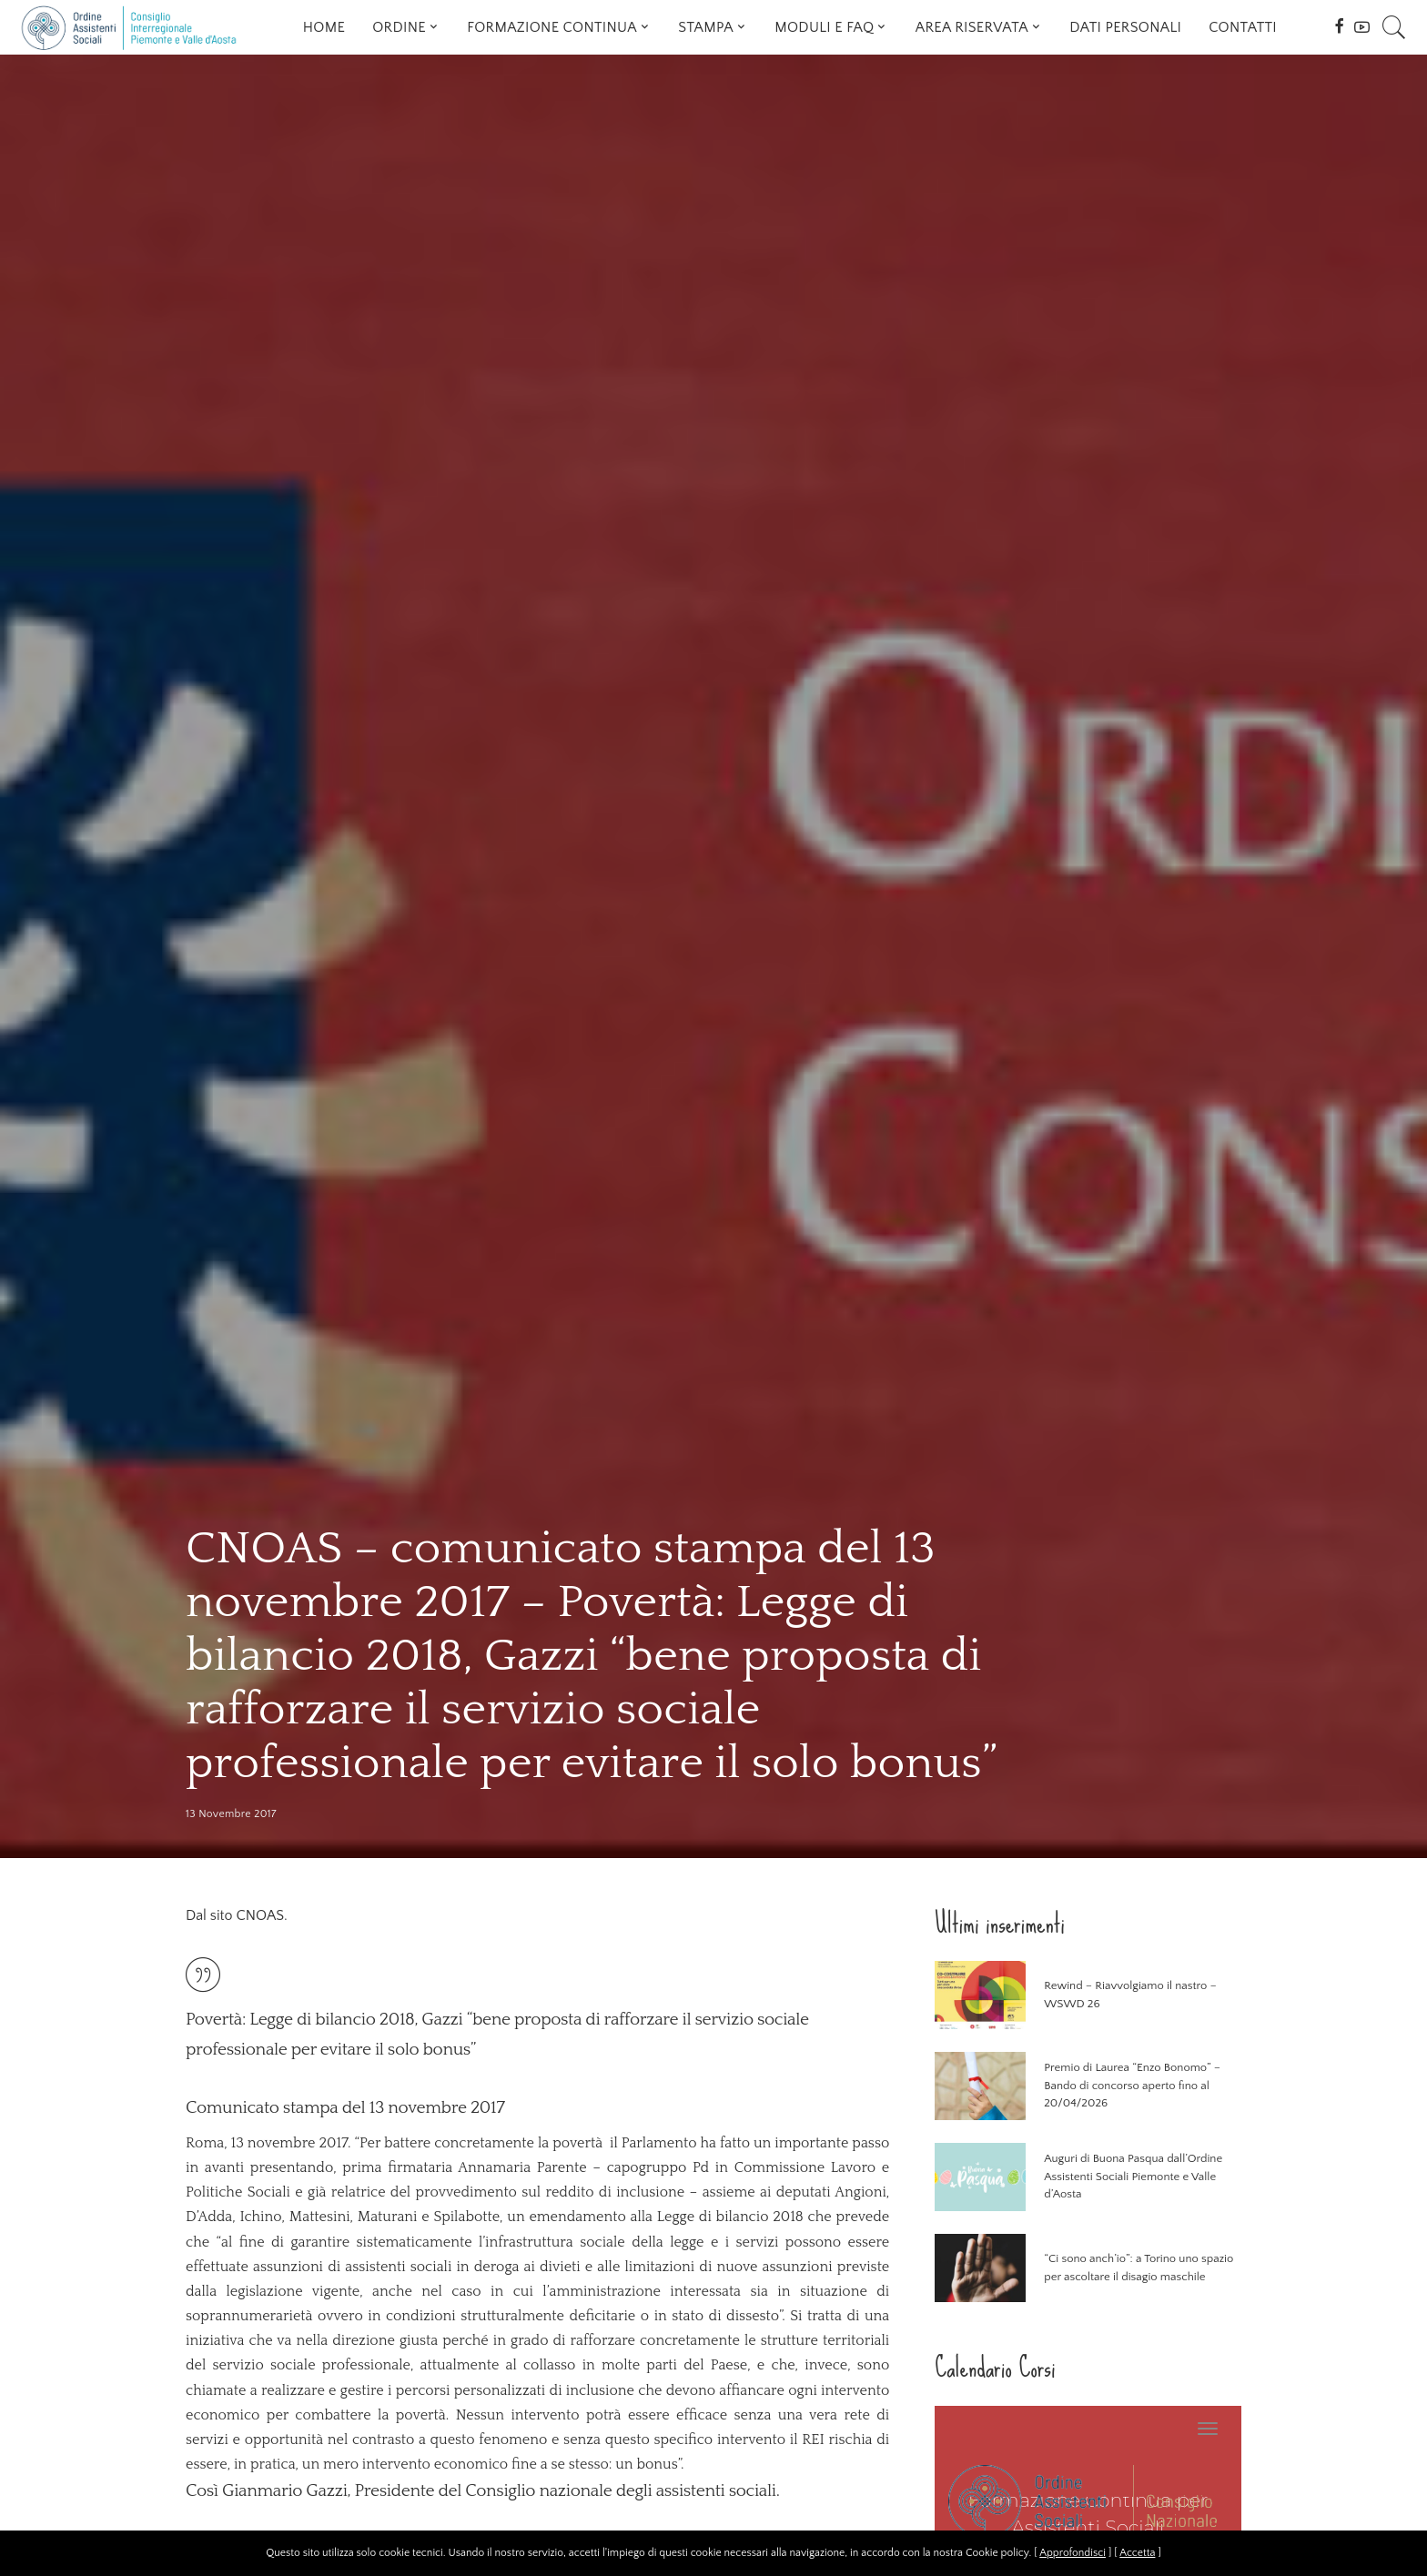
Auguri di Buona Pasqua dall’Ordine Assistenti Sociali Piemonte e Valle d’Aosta (1133, 2176)
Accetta (1137, 2553)
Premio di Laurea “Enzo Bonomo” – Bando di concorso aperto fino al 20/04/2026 (1132, 2085)
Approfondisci (1072, 2553)
